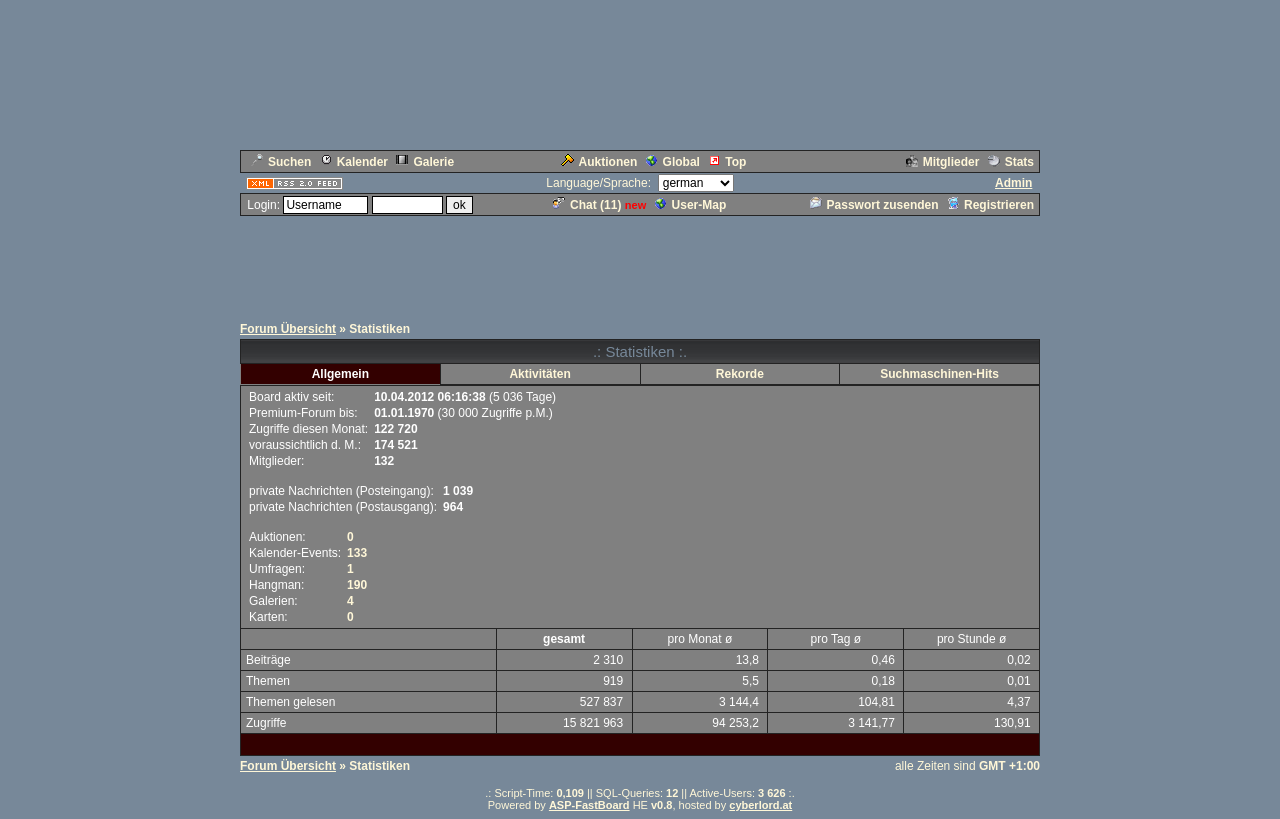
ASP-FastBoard (589, 805)
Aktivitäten (539, 374)
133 (357, 553)
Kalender (354, 162)
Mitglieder (943, 162)
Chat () (587, 205)
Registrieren (990, 205)
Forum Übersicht (288, 329)
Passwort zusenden (874, 205)
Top (727, 162)
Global (673, 162)
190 (357, 585)
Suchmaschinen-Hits (939, 374)
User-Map (691, 205)
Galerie (425, 162)
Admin (1013, 183)
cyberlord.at (760, 805)
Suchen (281, 162)
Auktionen (599, 162)
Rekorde (740, 374)
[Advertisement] (640, 263)
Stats (1011, 162)
